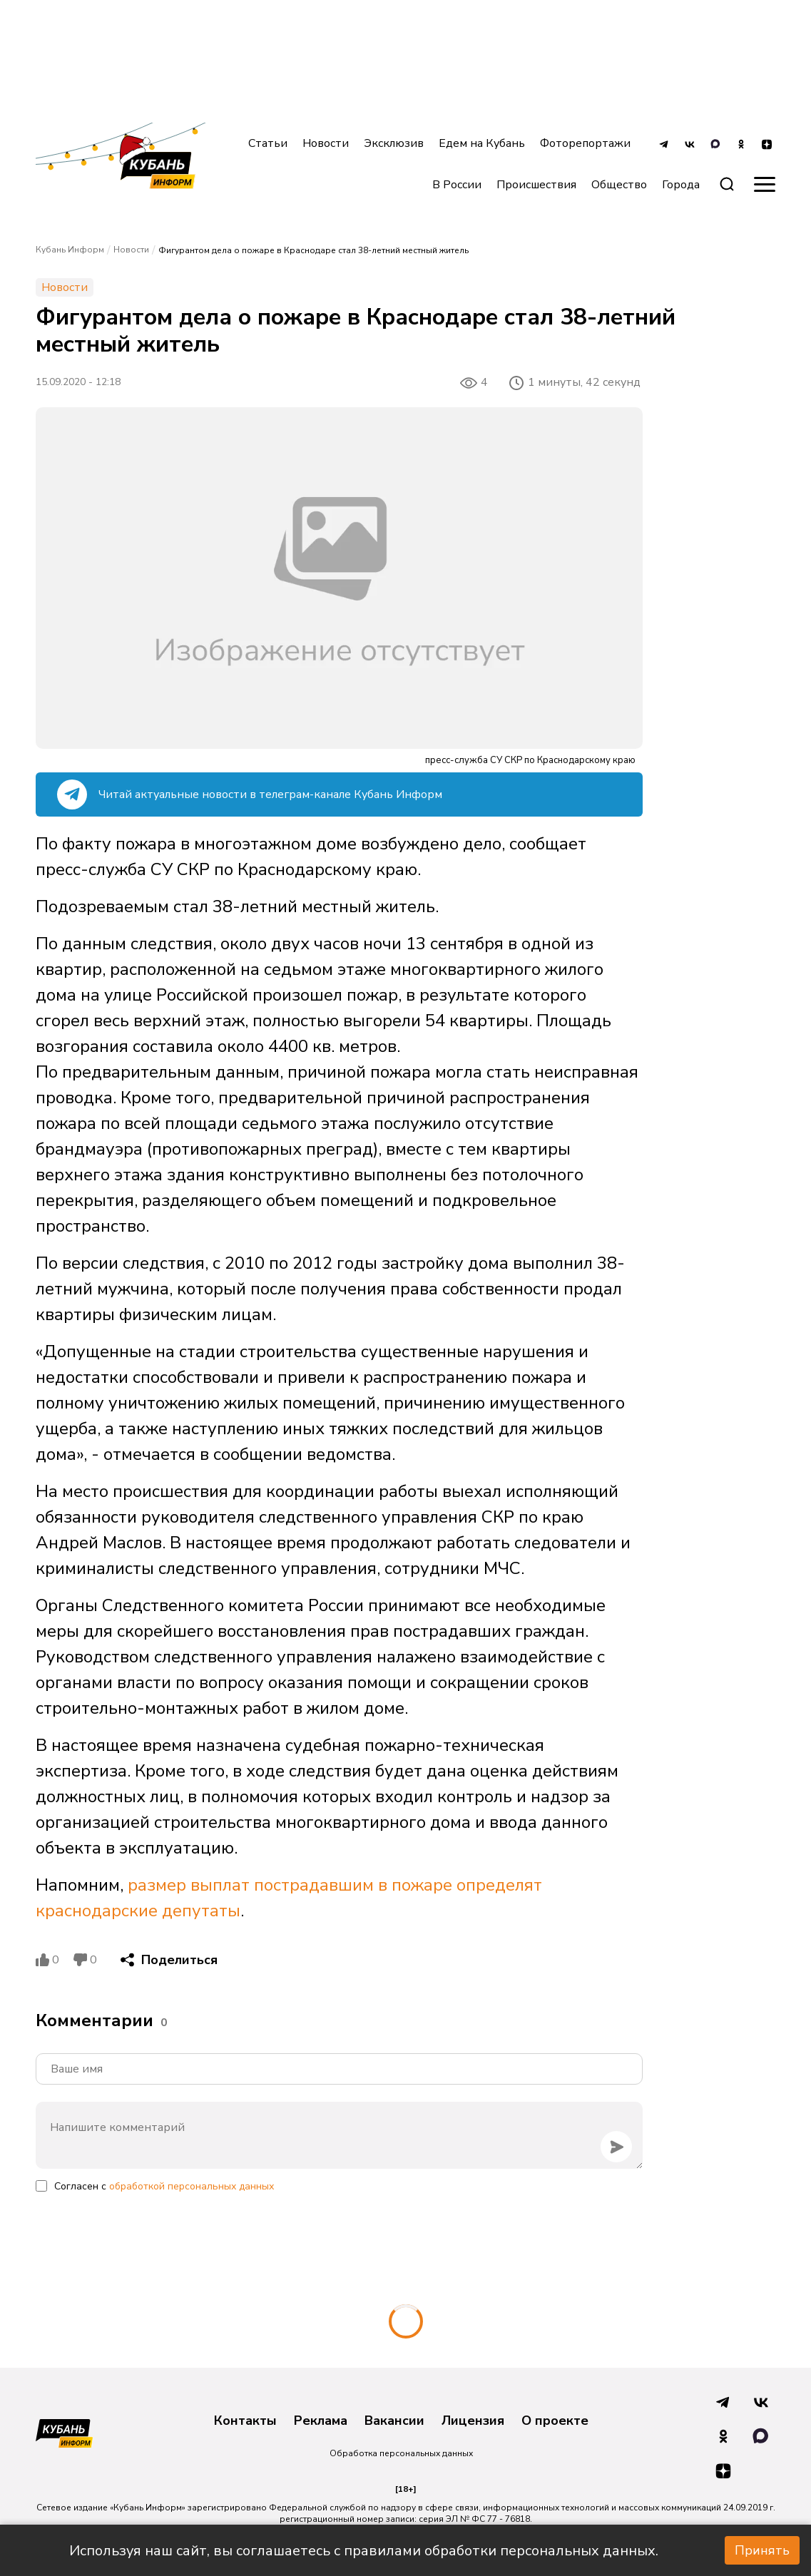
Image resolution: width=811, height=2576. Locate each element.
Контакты (245, 2421)
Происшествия (536, 185)
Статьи (267, 143)
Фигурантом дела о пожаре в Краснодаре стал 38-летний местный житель (313, 250)
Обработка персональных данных (401, 2453)
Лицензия (473, 2421)
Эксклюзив (394, 143)
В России (456, 185)
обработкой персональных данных (191, 2186)
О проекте (554, 2421)
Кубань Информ (70, 249)
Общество (619, 185)
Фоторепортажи (585, 143)
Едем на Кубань (482, 143)
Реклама (320, 2421)
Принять (762, 2550)
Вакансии (394, 2421)
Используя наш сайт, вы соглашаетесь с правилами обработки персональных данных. (363, 2550)
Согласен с (164, 2186)
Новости (325, 143)
